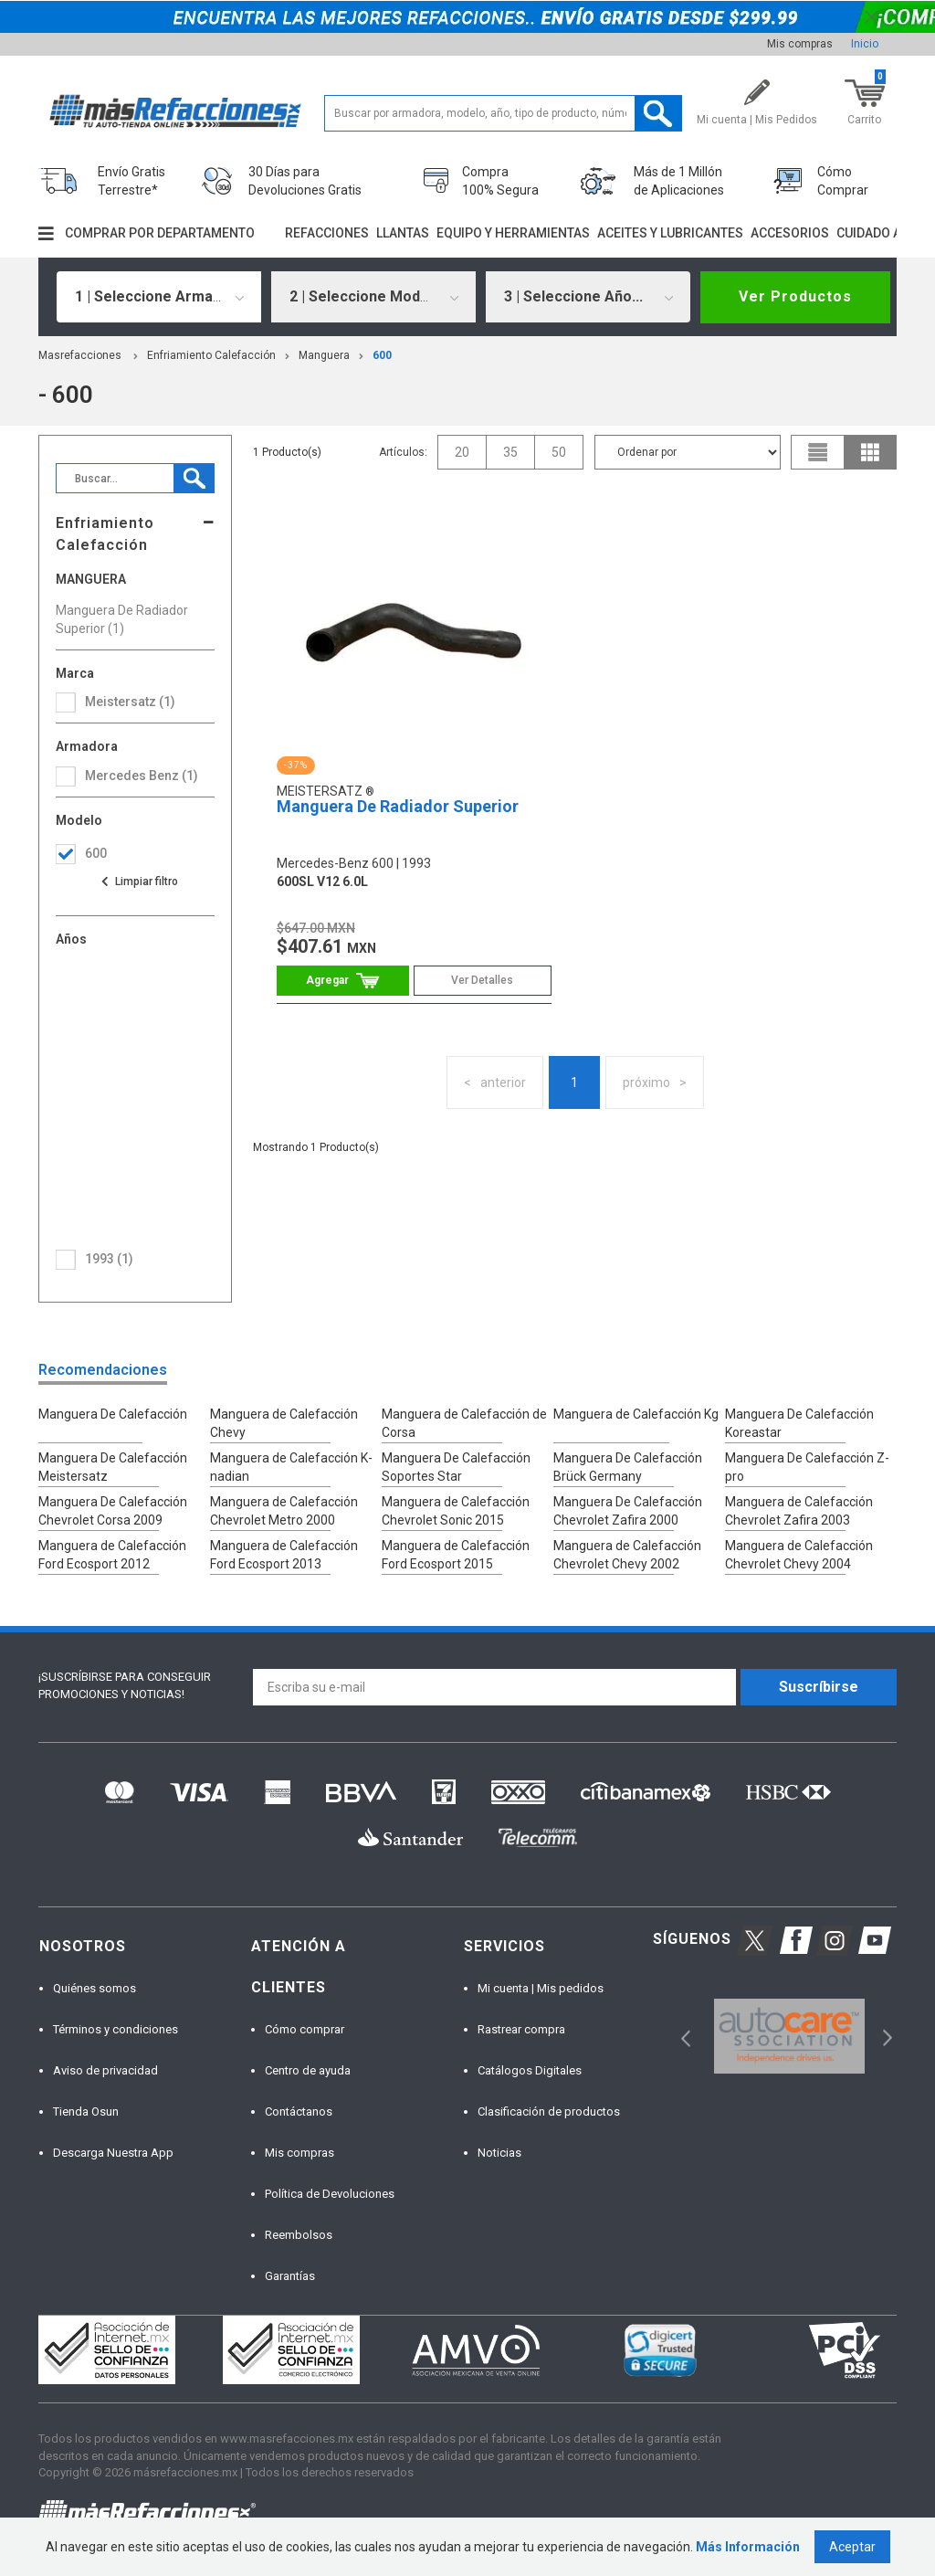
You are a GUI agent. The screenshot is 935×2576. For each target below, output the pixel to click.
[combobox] (159, 296)
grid (870, 452)
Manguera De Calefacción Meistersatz (112, 1467)
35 (510, 452)
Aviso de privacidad (105, 2070)
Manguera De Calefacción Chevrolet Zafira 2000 (627, 1510)
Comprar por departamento (160, 233)
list (818, 452)
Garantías (290, 2276)
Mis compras (800, 43)
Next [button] (885, 2036)
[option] (789, 2037)
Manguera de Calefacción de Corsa (464, 1423)
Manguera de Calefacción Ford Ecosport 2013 (284, 1554)
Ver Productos (795, 296)
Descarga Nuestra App (113, 2152)
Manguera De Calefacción (112, 1414)
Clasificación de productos (549, 2111)
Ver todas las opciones (138, 881)
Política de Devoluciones (329, 2194)
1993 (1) (109, 1258)
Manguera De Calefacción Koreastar (799, 1423)
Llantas (402, 233)
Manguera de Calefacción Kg (636, 1414)
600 (382, 355)
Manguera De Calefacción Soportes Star (456, 1467)
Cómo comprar (304, 2029)
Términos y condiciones (115, 2029)
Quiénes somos (94, 1988)
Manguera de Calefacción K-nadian (291, 1467)
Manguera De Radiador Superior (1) (122, 619)
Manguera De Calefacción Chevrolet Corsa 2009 (112, 1510)
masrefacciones (79, 355)
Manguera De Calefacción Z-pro (807, 1467)
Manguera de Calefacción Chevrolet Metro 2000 (284, 1510)
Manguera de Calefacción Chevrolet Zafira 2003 (799, 1510)
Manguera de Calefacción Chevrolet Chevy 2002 (627, 1554)
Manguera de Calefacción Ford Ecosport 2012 (112, 1554)
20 (462, 452)
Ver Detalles (482, 980)
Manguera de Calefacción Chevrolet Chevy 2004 (799, 1554)
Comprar (343, 981)
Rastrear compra (521, 2029)
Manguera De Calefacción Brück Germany (627, 1467)
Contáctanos (298, 2111)
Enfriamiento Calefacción (211, 355)
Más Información (748, 2546)
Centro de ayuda (308, 2070)
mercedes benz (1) (141, 775)
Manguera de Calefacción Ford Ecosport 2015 (456, 1554)
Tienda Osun (86, 2111)
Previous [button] (679, 2036)
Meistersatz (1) (130, 701)
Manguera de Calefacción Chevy (284, 1423)
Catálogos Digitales (530, 2070)
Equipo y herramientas (513, 233)
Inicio (864, 43)
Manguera (324, 355)
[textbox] (503, 113)
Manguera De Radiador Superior (398, 806)
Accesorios (790, 233)
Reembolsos (298, 2235)
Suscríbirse (818, 1686)
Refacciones (327, 233)
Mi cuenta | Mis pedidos (541, 1988)
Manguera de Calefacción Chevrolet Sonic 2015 (456, 1510)
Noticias (499, 2152)
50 (559, 452)
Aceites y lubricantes (670, 233)
